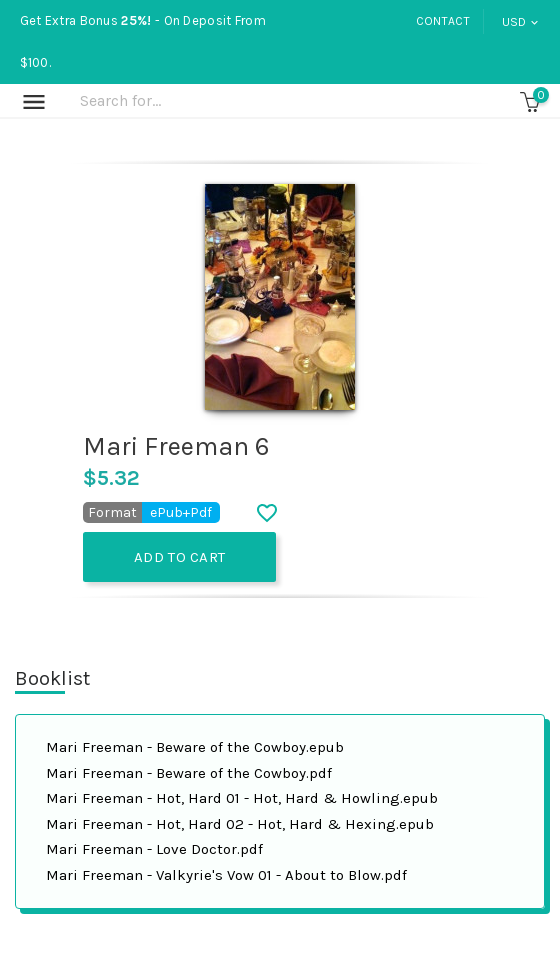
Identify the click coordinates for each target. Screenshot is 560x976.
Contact (443, 21)
